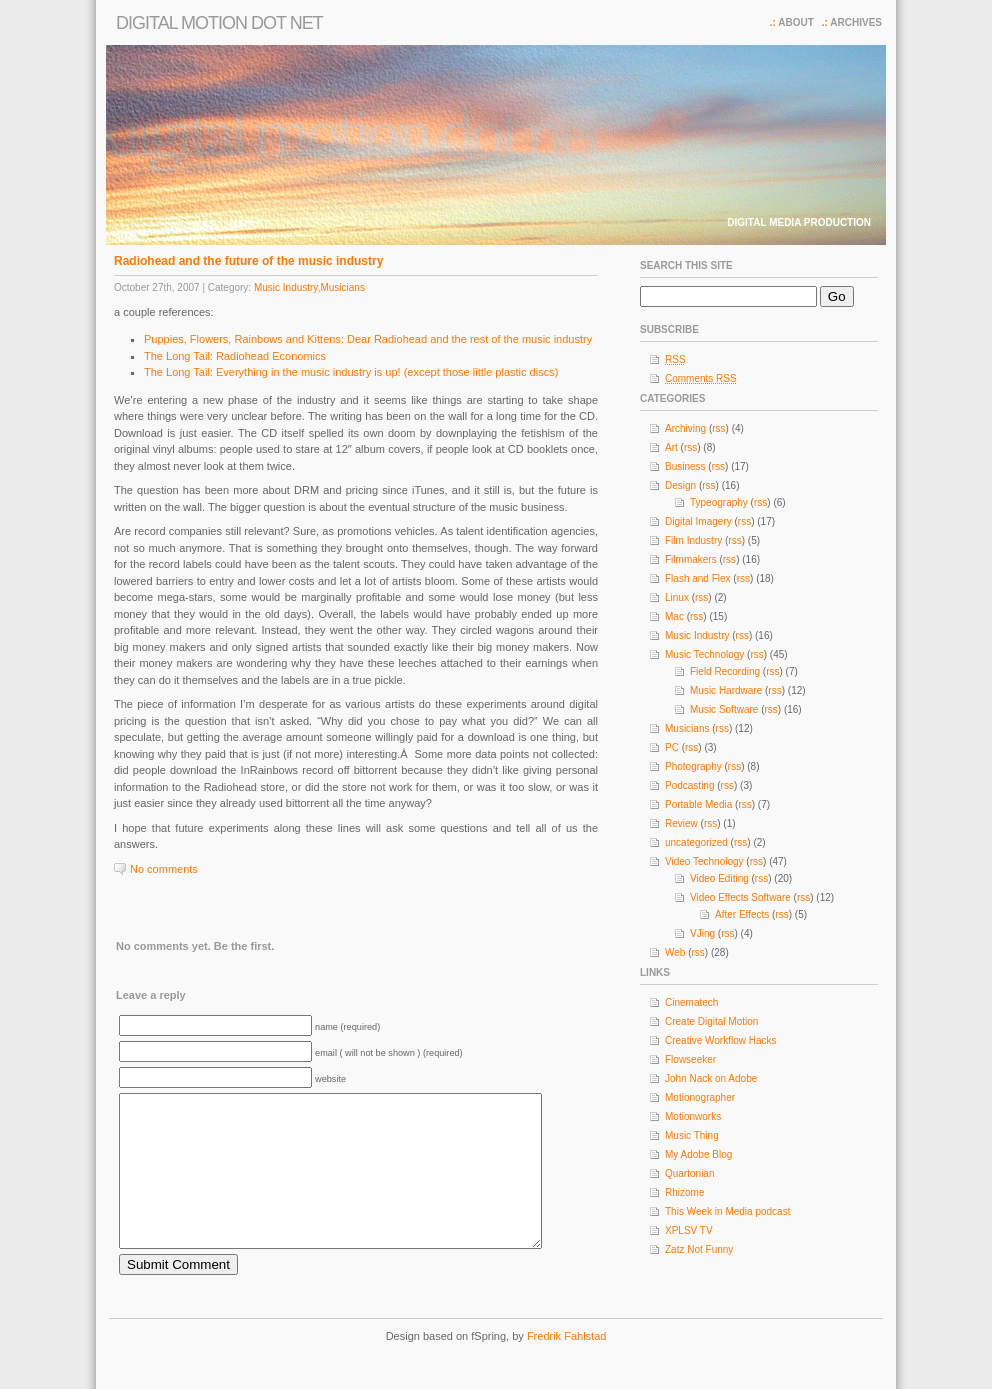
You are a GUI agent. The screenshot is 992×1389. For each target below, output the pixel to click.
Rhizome (684, 1192)
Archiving (685, 428)
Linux (677, 597)
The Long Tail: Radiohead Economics (235, 356)
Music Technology (704, 654)
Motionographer (700, 1097)
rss (718, 428)
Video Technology (704, 861)
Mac (674, 616)
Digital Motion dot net (219, 23)
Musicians (342, 287)
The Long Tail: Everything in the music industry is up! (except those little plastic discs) (351, 372)
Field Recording (725, 671)
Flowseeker (690, 1059)
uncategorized (696, 842)
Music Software (724, 709)
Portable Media (698, 804)
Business (685, 466)
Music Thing (692, 1135)
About (796, 22)
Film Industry (693, 540)
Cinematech (691, 1002)
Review (681, 823)
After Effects (742, 914)
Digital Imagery (698, 521)
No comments (164, 869)
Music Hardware (726, 690)
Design (680, 485)
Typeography (719, 502)
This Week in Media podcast (727, 1211)
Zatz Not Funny (699, 1249)
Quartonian (689, 1173)
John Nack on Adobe (711, 1078)
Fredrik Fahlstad (566, 1366)
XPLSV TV (689, 1230)
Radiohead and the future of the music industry (248, 261)
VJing (702, 933)
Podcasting (689, 785)
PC (672, 747)
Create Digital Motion (711, 1021)
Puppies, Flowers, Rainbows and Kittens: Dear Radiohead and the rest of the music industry (368, 339)
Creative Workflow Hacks (721, 1040)
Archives (856, 22)
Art (671, 447)
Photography (693, 766)
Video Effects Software (740, 897)
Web (675, 952)
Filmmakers (691, 559)
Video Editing (719, 878)
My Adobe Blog (698, 1154)
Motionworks (693, 1116)
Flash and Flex (698, 578)
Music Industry (286, 287)
